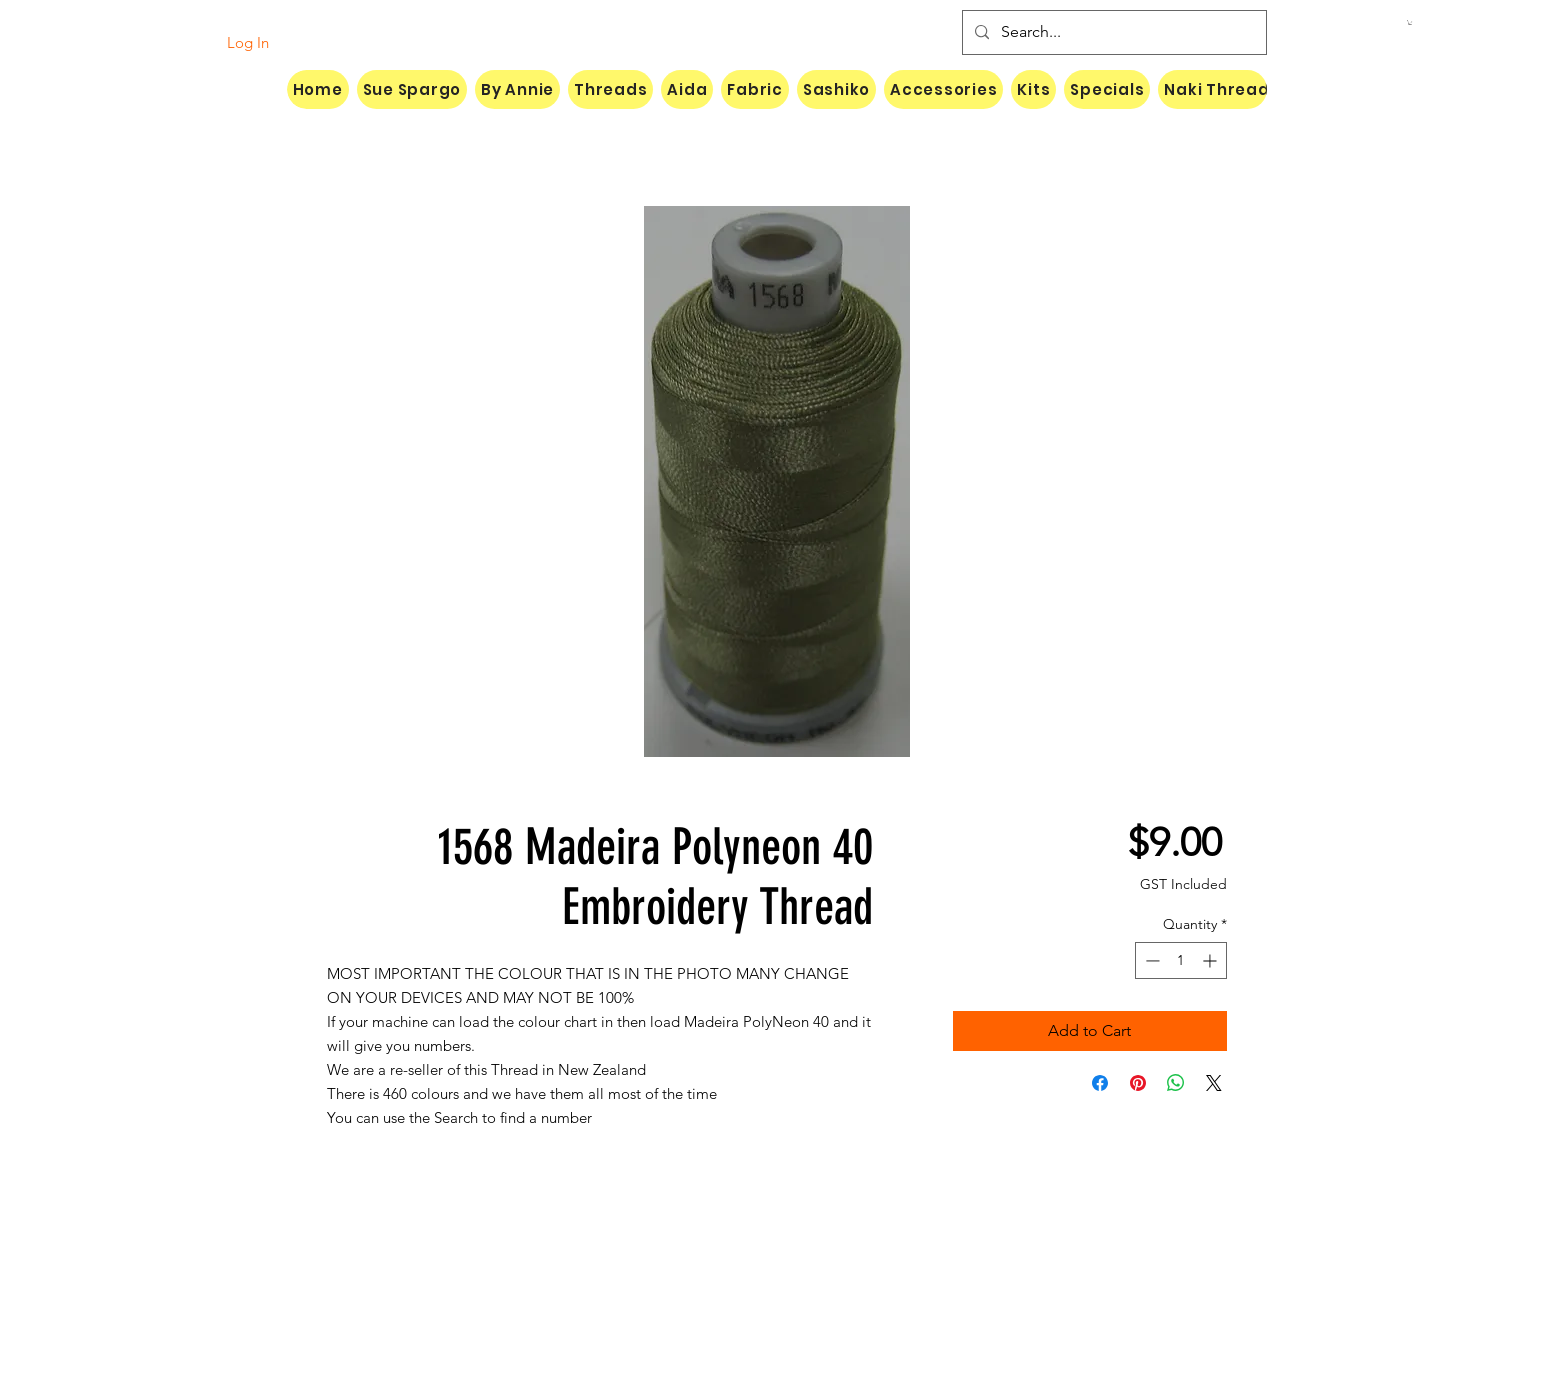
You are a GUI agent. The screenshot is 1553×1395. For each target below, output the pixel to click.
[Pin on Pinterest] (1138, 1083)
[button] (1410, 22)
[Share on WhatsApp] (1176, 1083)
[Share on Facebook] (1100, 1083)
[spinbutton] (1181, 960)
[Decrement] (1150, 960)
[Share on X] (1214, 1083)
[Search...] (1112, 32)
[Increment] (1211, 960)
